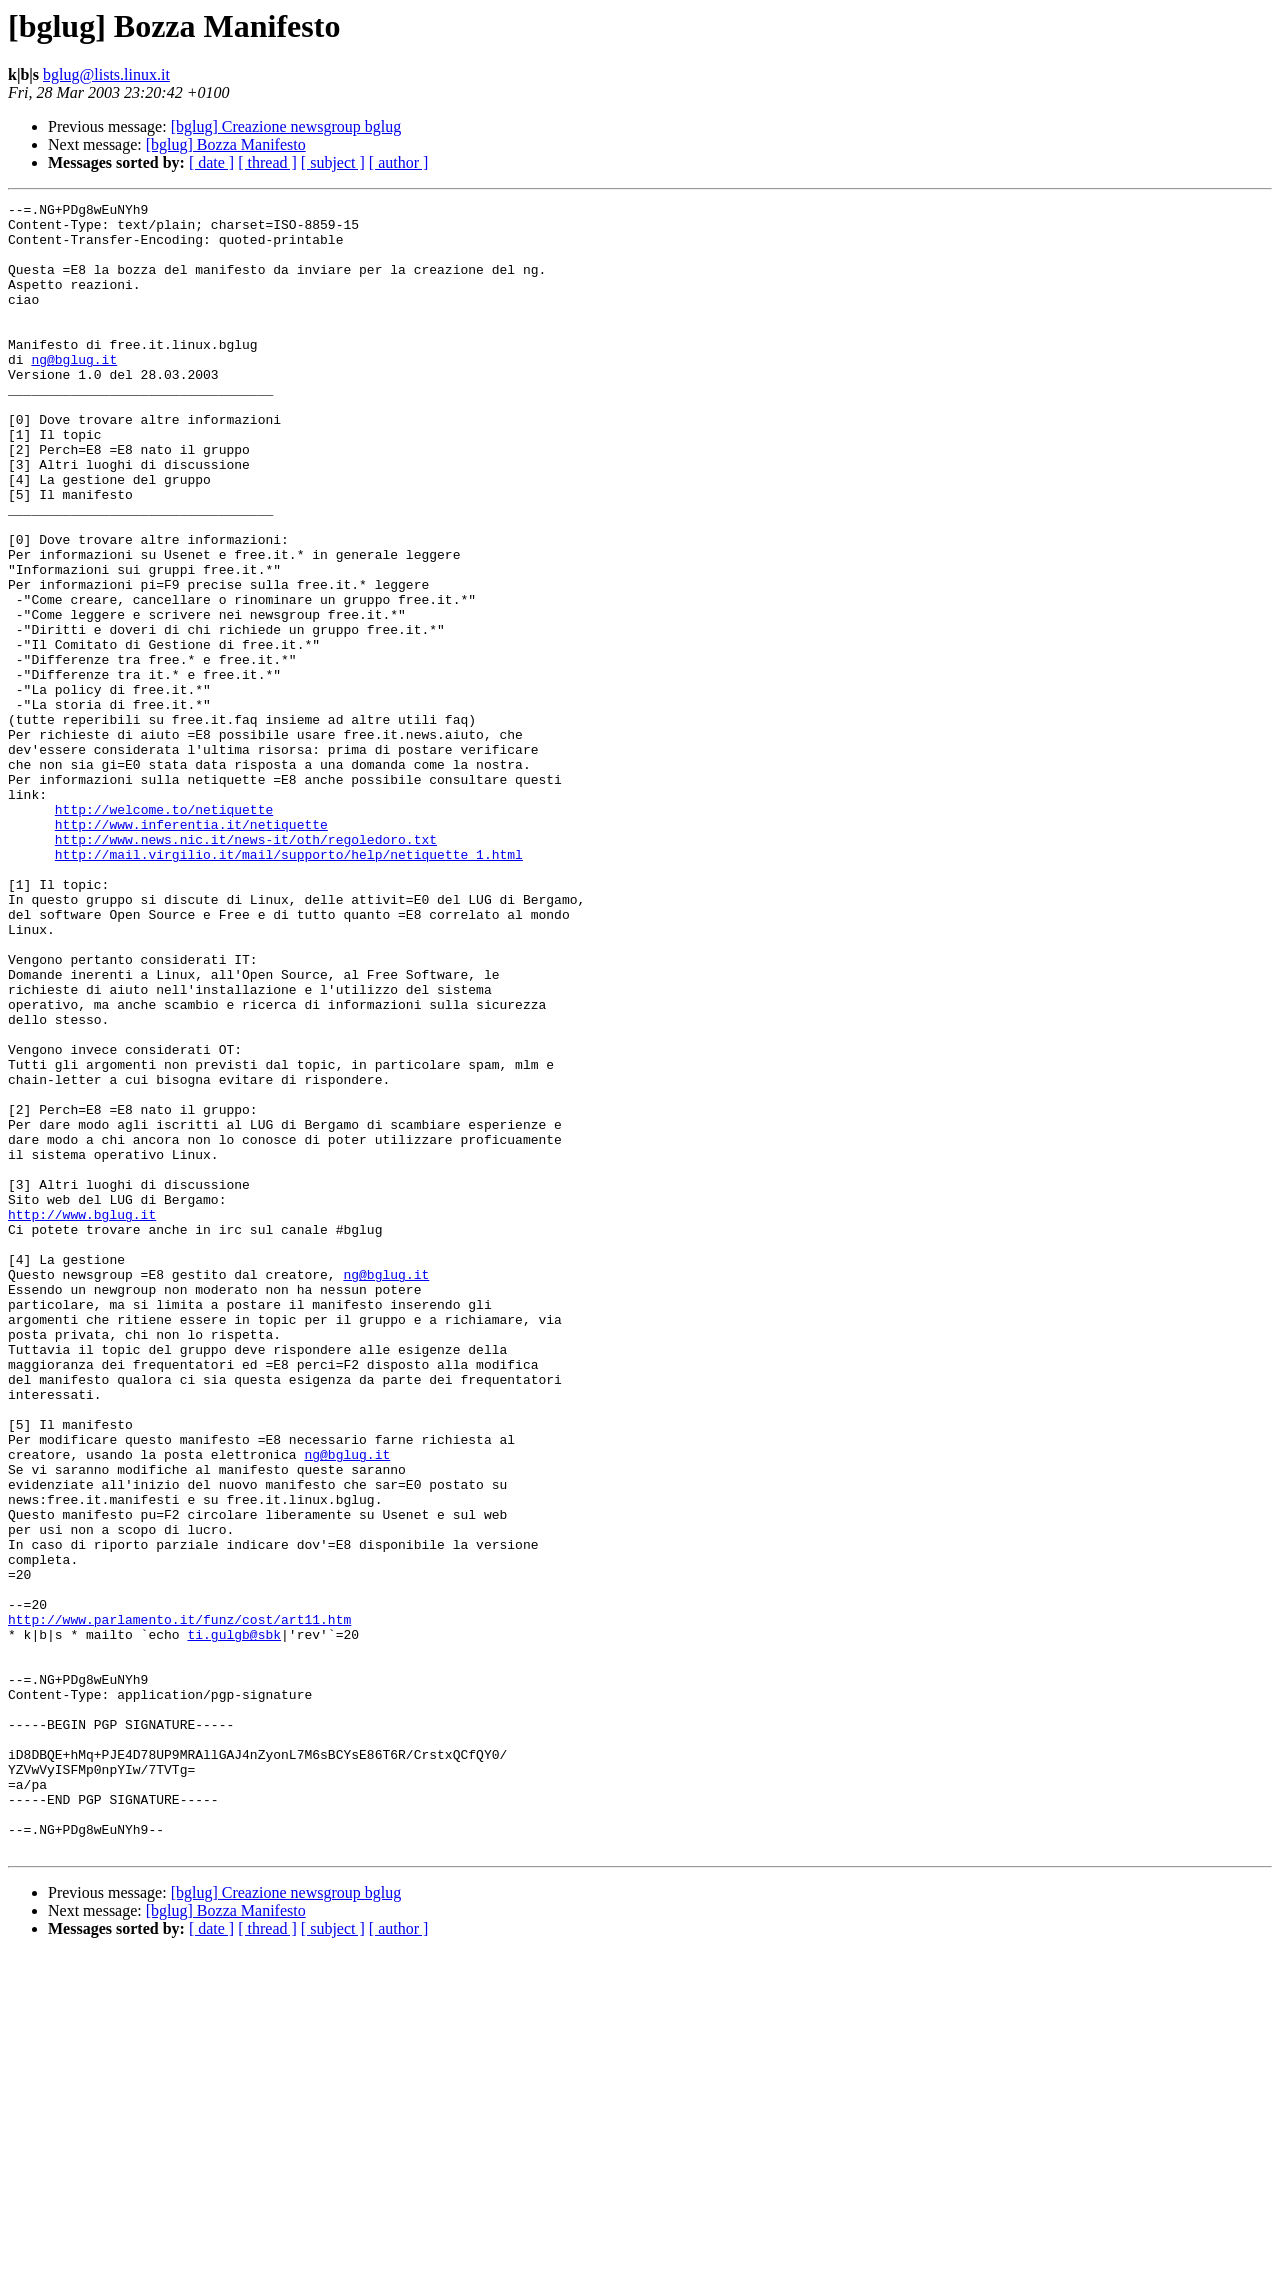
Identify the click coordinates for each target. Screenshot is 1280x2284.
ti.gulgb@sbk (234, 1922)
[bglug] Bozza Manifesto (226, 144)
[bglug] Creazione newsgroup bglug (286, 126)
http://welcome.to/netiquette (164, 932)
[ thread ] (267, 162)
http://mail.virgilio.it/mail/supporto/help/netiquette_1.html (289, 986)
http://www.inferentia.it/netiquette (191, 950)
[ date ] (211, 162)
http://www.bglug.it (82, 1418)
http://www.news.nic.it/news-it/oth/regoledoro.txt (246, 968)
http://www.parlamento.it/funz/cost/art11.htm (179, 1904)
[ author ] (399, 162)
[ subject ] (333, 162)
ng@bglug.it (74, 392)
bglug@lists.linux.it (106, 74)
